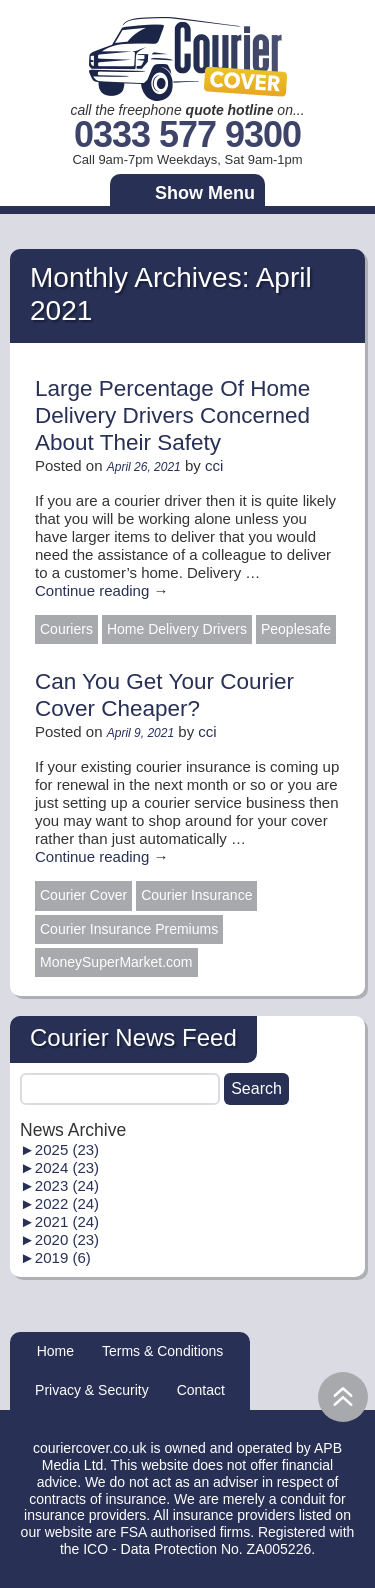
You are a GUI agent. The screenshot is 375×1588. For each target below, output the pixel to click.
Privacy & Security (92, 1390)
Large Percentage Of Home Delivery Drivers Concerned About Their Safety (172, 415)
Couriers (66, 629)
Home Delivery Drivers (177, 629)
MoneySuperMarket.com (116, 962)
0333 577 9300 (187, 135)
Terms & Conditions (162, 1351)
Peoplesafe (296, 629)
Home (55, 1351)
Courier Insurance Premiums (129, 929)
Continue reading (101, 590)
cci (214, 465)
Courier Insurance (196, 895)
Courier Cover (83, 895)
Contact (201, 1390)
